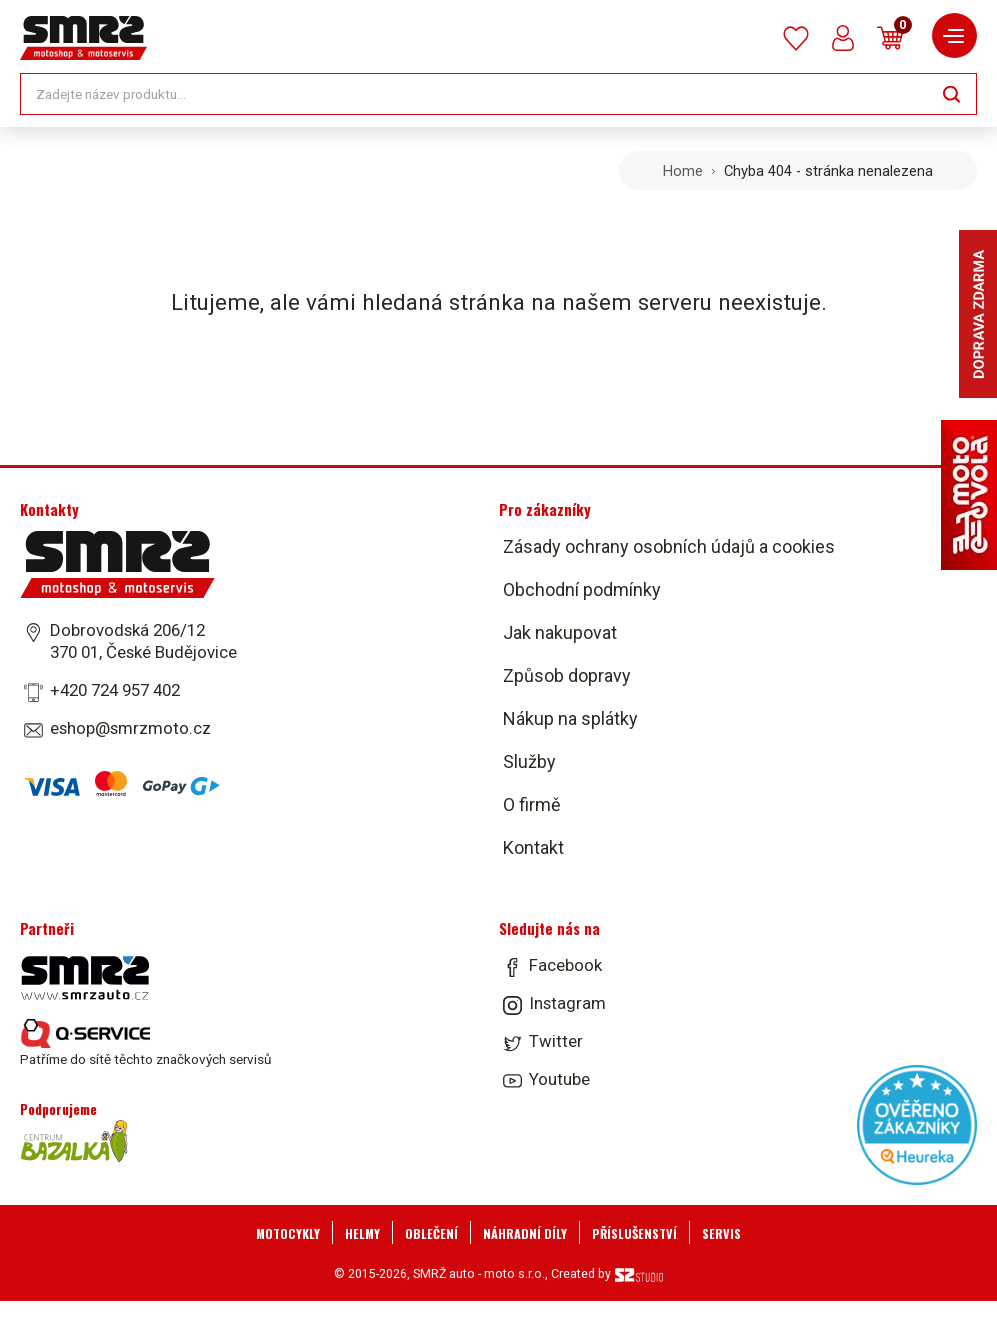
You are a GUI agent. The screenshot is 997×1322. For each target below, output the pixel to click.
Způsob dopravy (567, 675)
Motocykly (288, 1233)
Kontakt (533, 847)
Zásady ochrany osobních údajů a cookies (669, 546)
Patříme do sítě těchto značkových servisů (145, 1043)
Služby (529, 761)
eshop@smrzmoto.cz (130, 728)
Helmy (362, 1233)
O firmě (532, 804)
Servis (721, 1233)
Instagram (567, 1003)
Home (683, 171)
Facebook (565, 965)
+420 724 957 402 (115, 690)
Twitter (556, 1041)
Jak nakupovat (560, 632)
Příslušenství (634, 1233)
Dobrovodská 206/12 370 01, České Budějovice (143, 641)
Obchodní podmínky (582, 589)
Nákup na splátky (570, 718)
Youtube (559, 1079)
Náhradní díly (525, 1233)
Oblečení (431, 1233)
